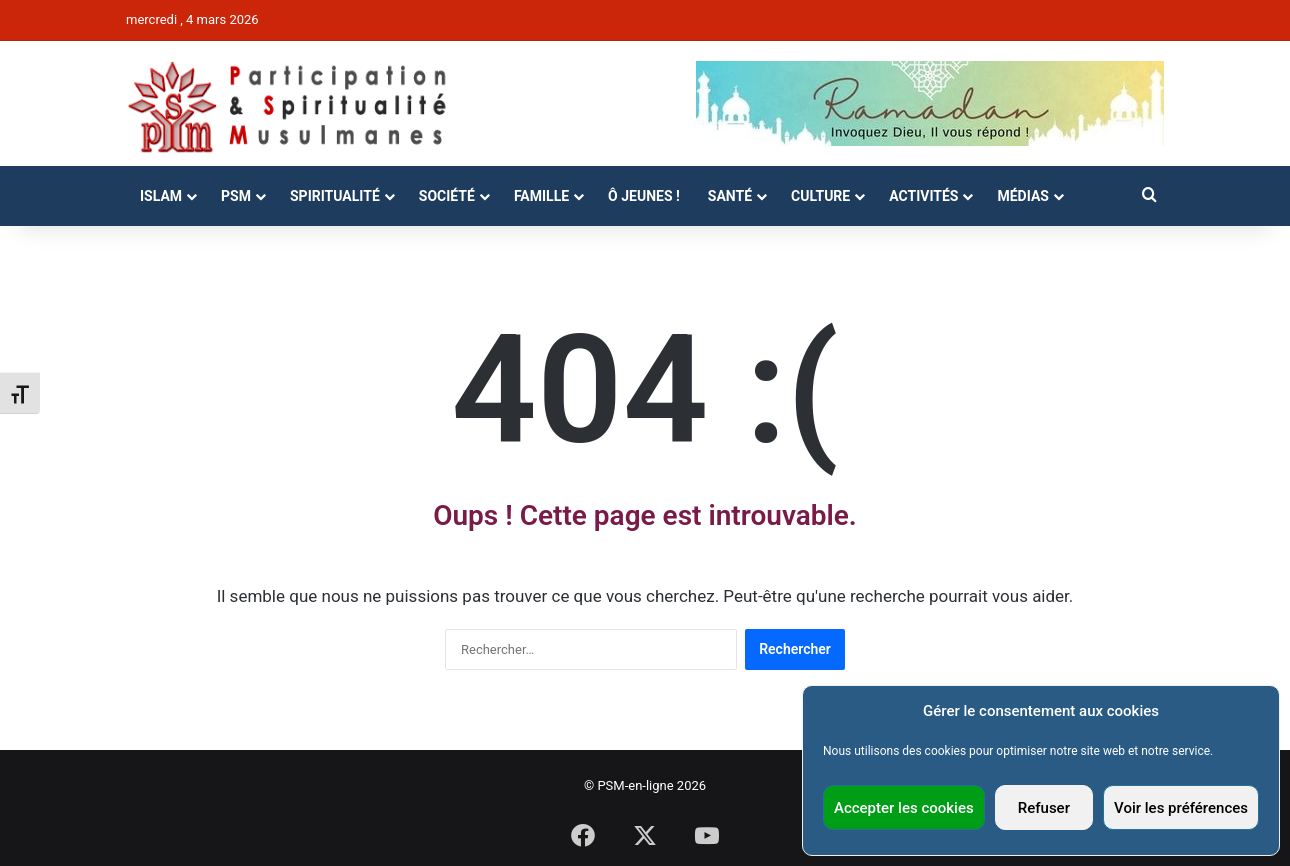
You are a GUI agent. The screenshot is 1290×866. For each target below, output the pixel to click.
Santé (730, 196)
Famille (541, 196)
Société (447, 196)
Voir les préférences (1181, 808)
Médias (1022, 196)
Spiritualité (335, 196)
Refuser (1044, 808)
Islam (161, 196)
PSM (236, 196)
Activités (923, 196)
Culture (820, 196)
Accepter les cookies (904, 808)
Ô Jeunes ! (644, 196)
